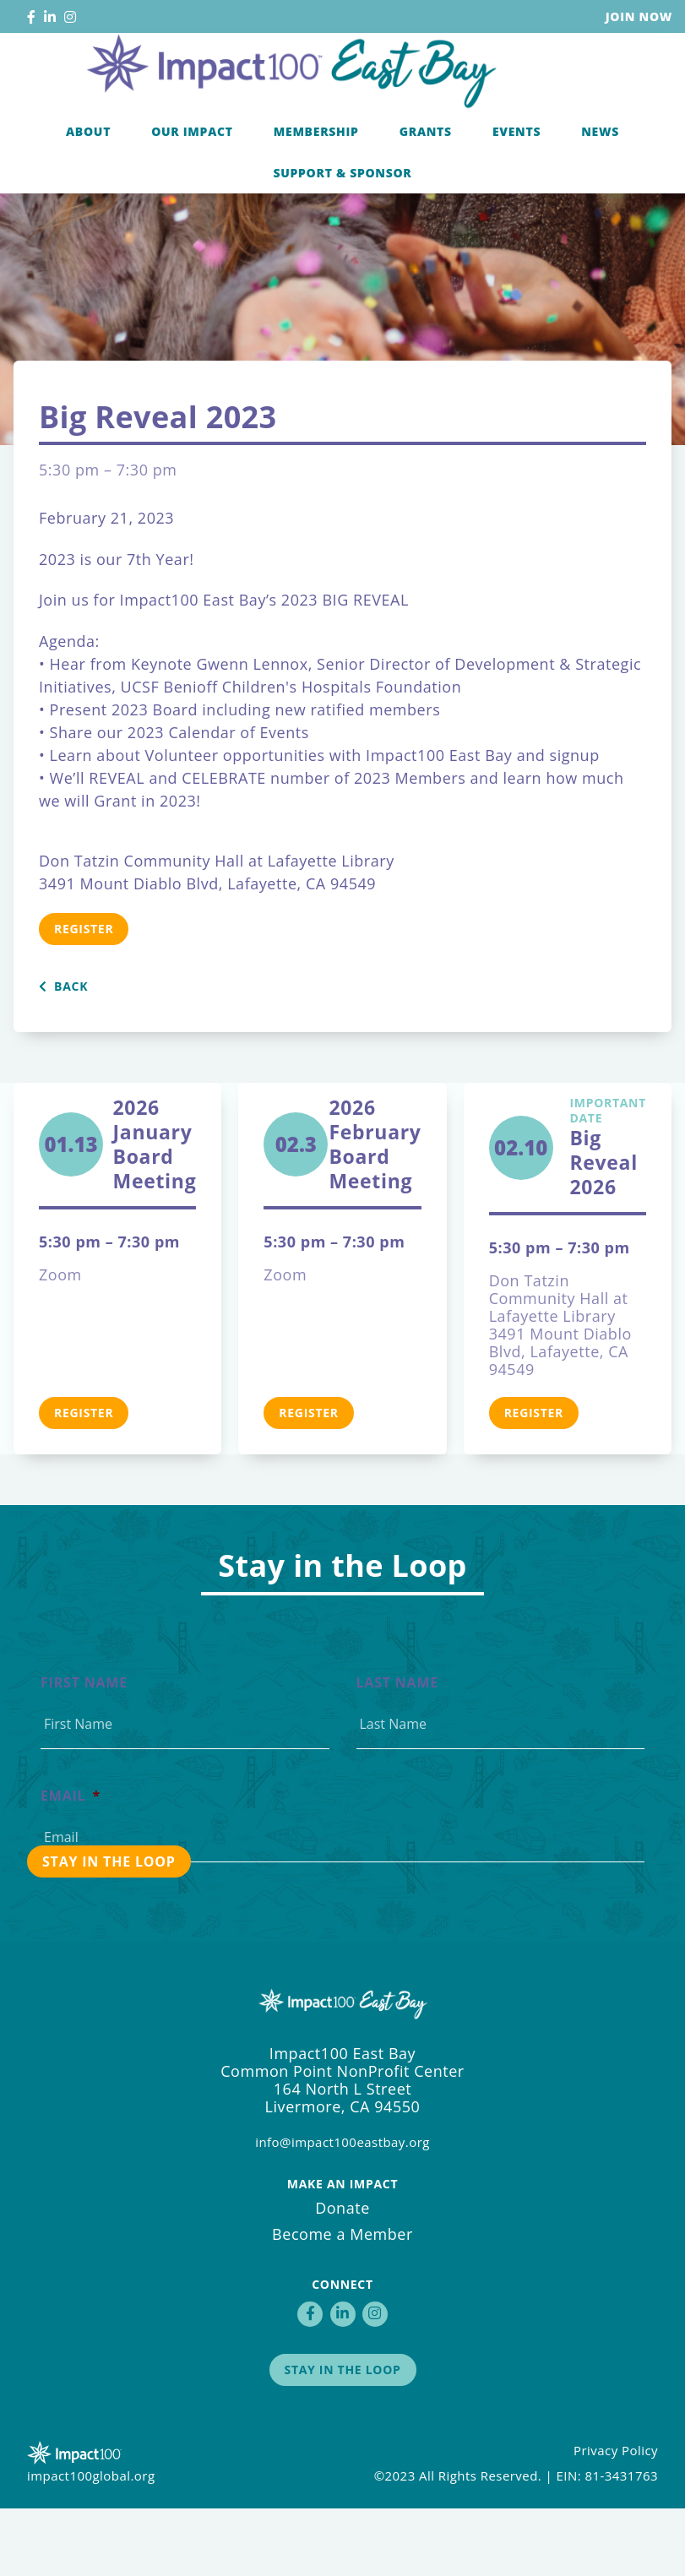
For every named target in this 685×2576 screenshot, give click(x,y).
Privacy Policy (616, 2517)
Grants (426, 197)
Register (83, 996)
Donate (342, 2275)
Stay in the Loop (343, 2437)
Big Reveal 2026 (607, 1215)
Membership (316, 197)
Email (71, 1863)
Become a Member (342, 2301)
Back (63, 1054)
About (88, 197)
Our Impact (192, 197)
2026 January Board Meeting (155, 1212)
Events (516, 197)
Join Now (639, 16)
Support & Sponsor (342, 239)
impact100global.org (91, 2543)
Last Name (397, 1750)
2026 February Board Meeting (375, 1212)
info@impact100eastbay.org (342, 2209)
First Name (84, 1750)
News (600, 197)
